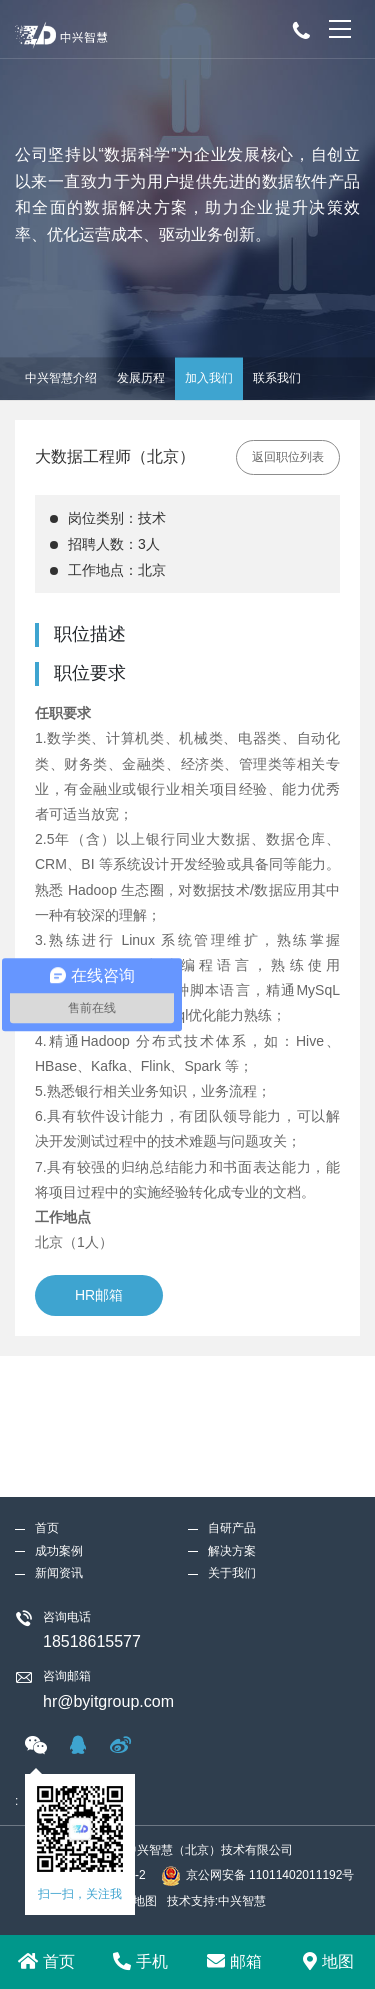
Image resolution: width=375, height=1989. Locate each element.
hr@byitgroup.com (108, 1560)
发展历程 (141, 378)
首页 (46, 1961)
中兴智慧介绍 (61, 378)
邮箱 (234, 1961)
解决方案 (232, 1410)
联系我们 (277, 378)
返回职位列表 (288, 457)
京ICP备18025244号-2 (86, 1875)
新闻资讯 (59, 1432)
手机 (140, 1961)
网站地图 (133, 1901)
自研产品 (232, 1387)
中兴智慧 (242, 1901)
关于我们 (232, 1432)
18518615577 (92, 1501)
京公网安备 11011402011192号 (258, 1876)
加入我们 (209, 378)
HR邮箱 (99, 1295)
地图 (328, 1961)
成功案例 (59, 1410)
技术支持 (191, 1901)
